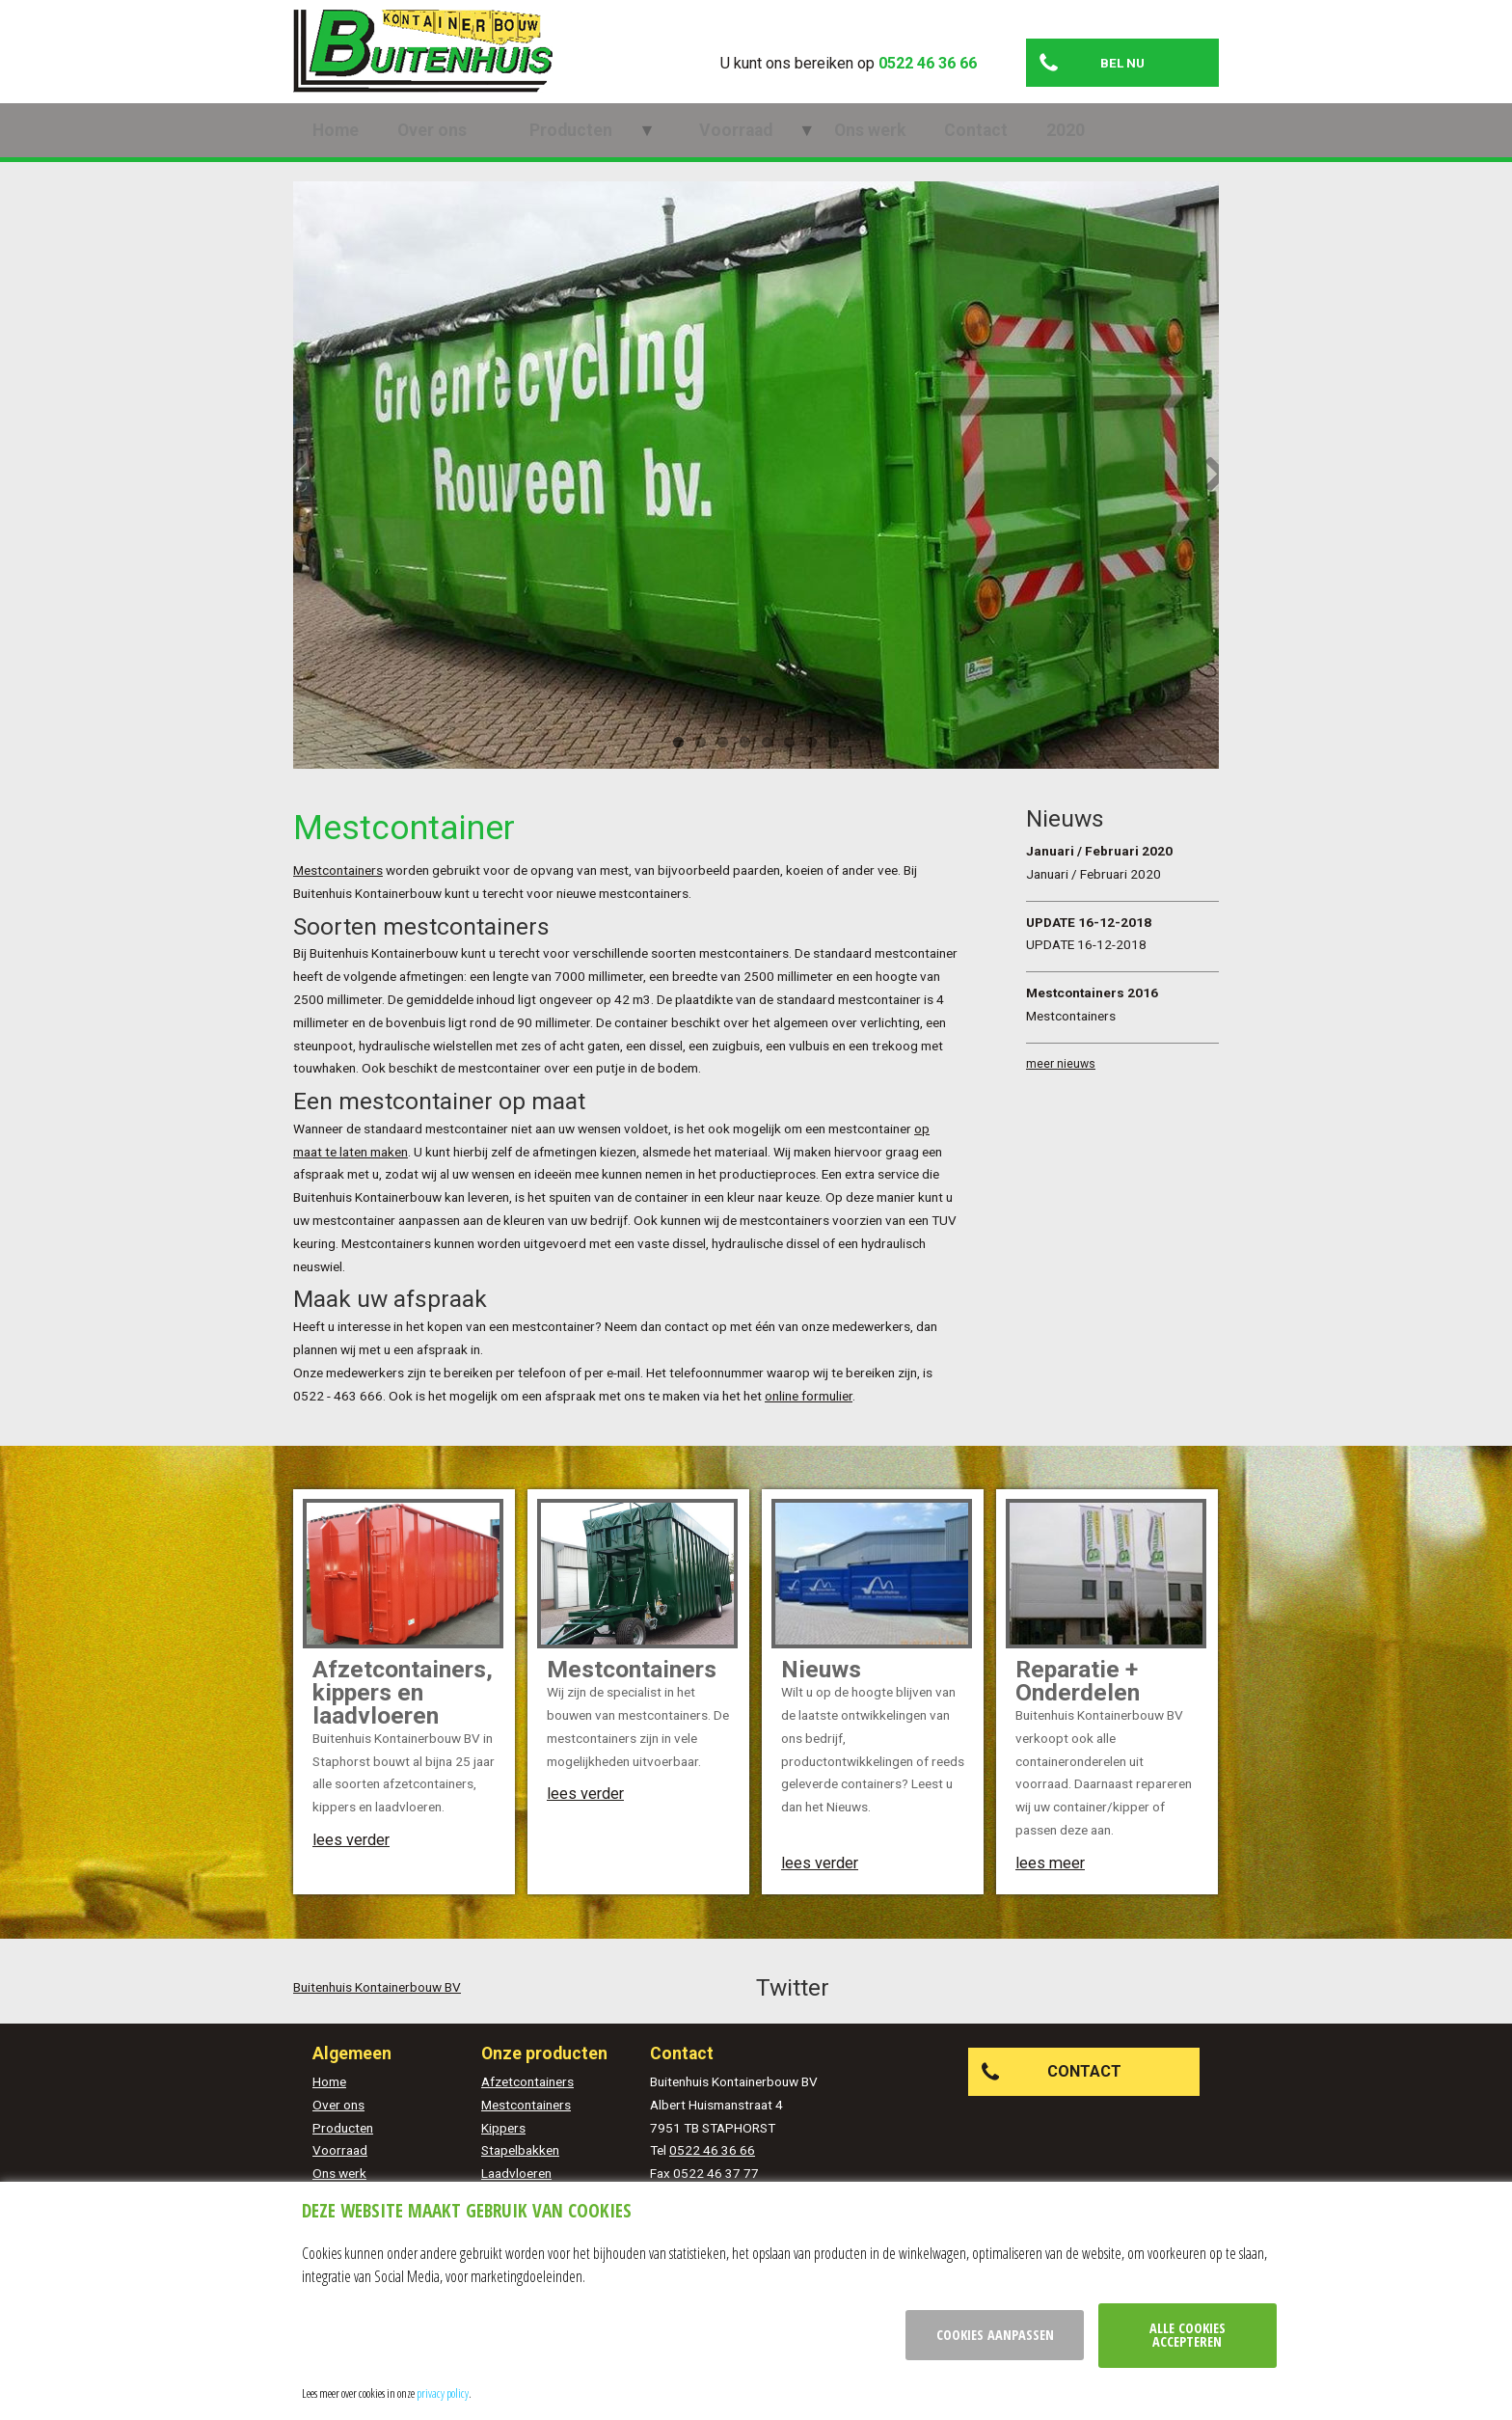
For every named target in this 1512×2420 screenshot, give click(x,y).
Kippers (503, 2147)
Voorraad (663, 149)
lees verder (351, 1859)
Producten (546, 149)
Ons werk (774, 149)
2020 (970, 149)
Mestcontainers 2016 (1092, 1012)
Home (335, 149)
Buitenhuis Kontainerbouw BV (377, 2006)
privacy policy (443, 2393)
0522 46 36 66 (927, 63)
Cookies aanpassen (995, 2334)
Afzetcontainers (527, 2100)
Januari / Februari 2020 (1099, 870)
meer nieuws (1060, 1083)
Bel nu (1122, 62)
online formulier (808, 1415)
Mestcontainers (338, 889)
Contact (880, 149)
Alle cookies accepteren (1187, 2335)
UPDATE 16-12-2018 (1088, 940)
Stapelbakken (520, 2169)
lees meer (1050, 1882)
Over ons (432, 149)
